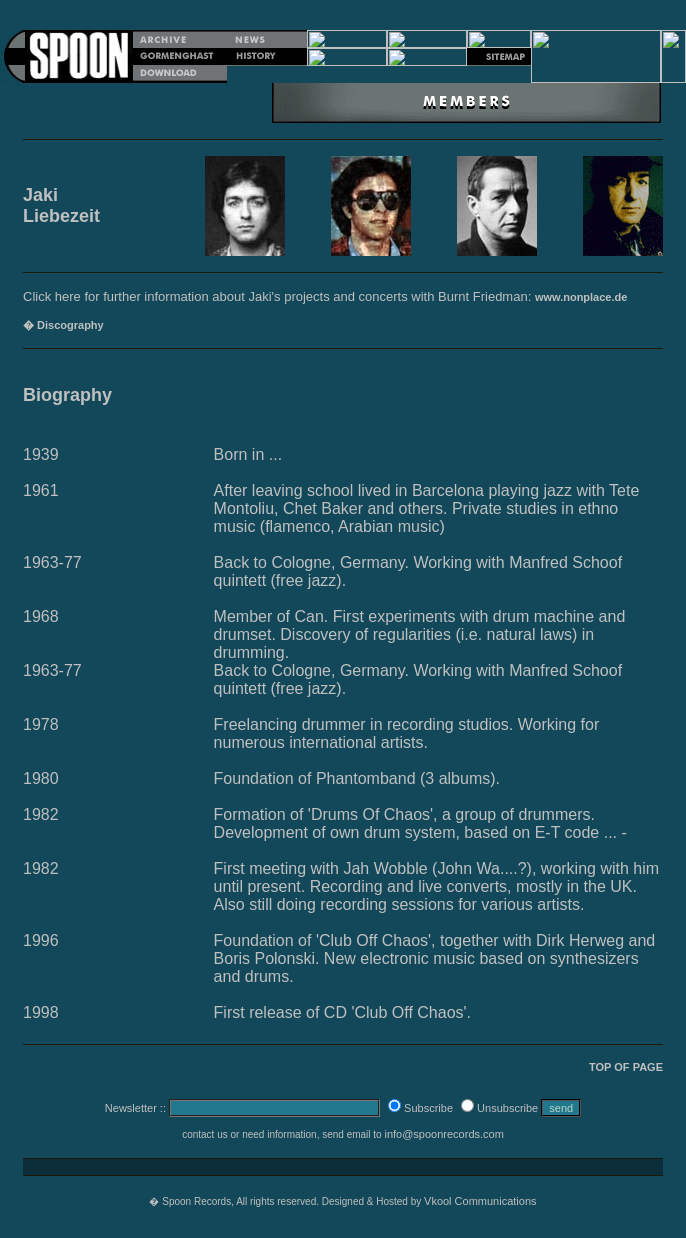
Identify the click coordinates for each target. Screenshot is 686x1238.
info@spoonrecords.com (443, 1134)
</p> (343, 56)
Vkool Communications (480, 1201)
